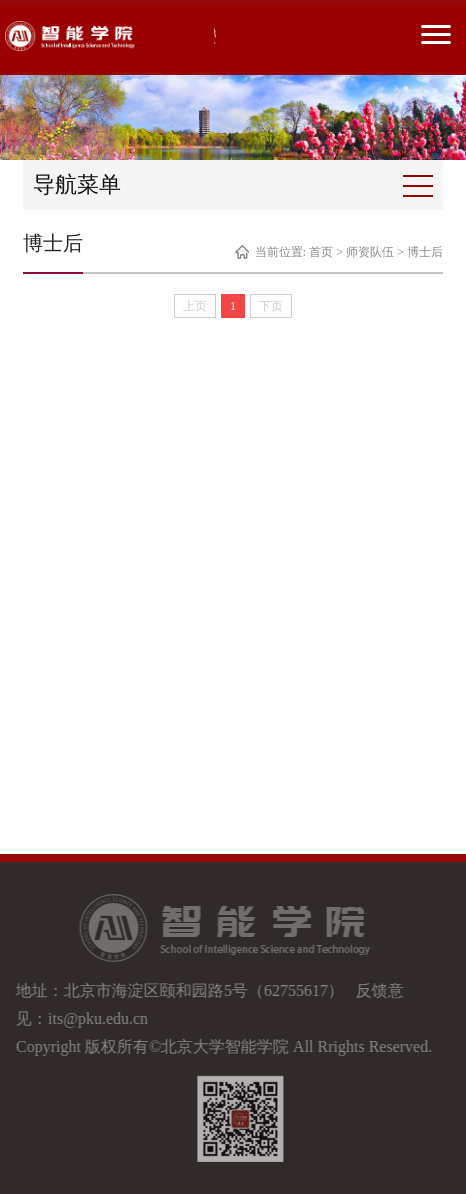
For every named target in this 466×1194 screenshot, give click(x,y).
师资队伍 (370, 252)
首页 (321, 252)
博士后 (425, 252)
